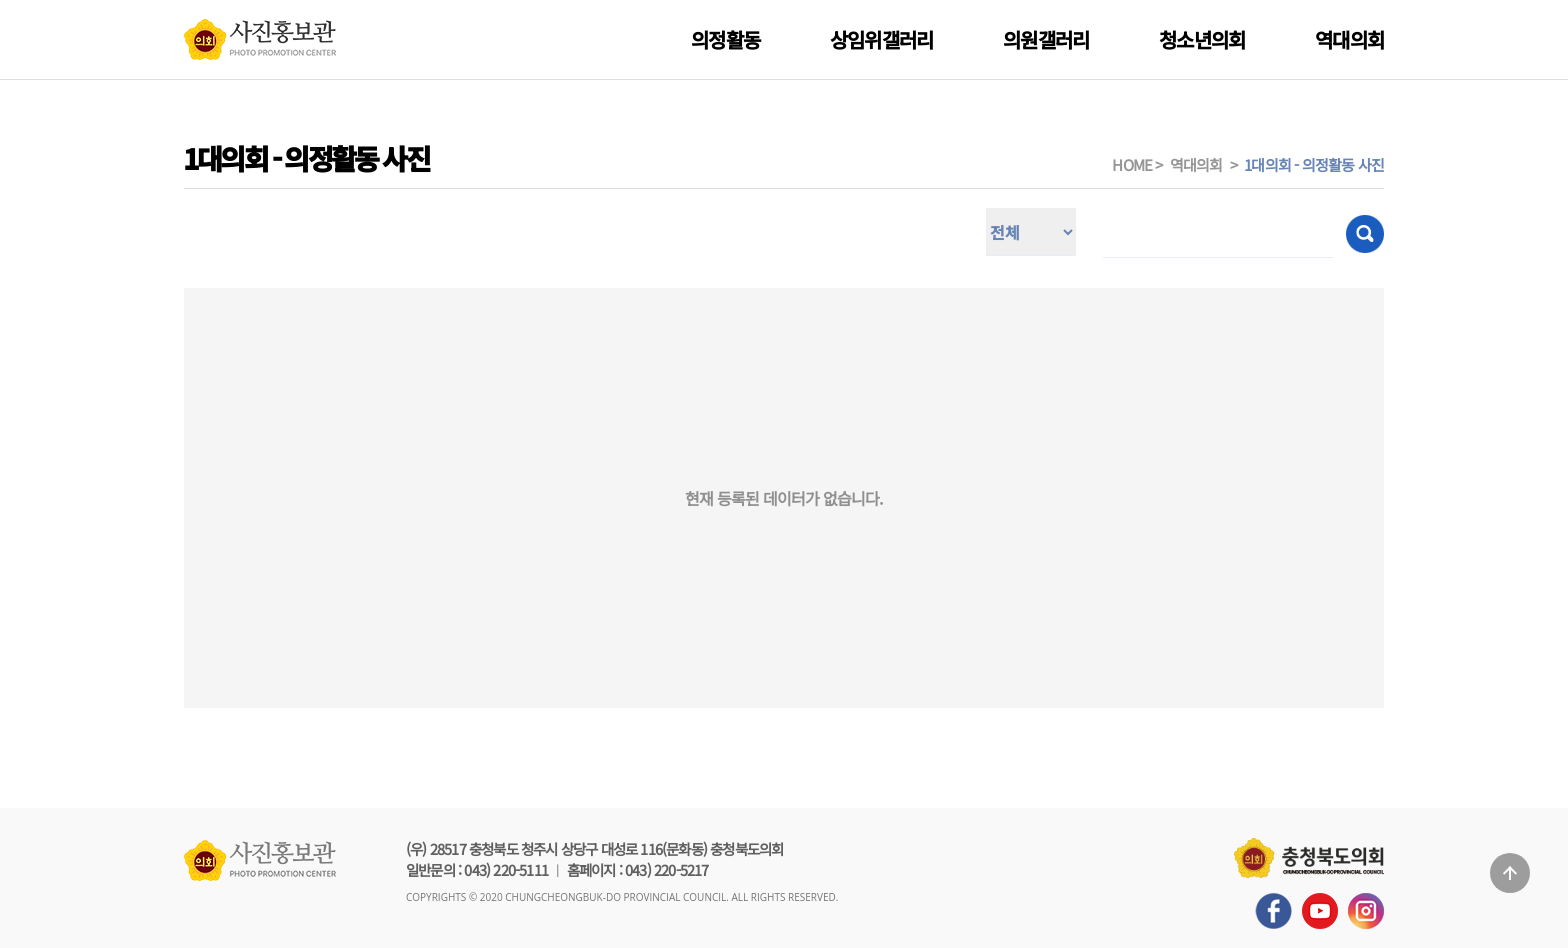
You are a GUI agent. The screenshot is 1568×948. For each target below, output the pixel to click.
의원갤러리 (1046, 39)
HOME (1132, 164)
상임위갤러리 (881, 39)
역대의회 (1349, 39)
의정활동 (725, 39)
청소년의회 (1202, 39)
